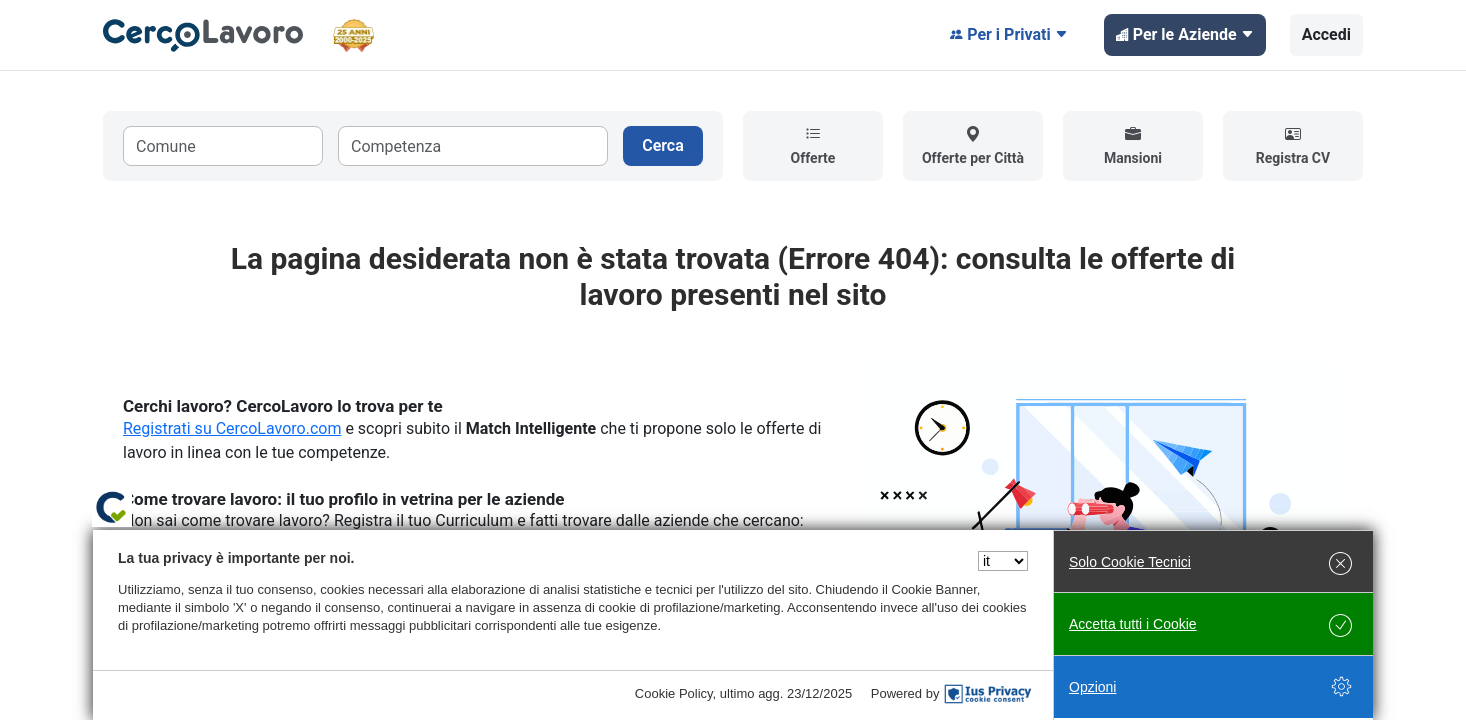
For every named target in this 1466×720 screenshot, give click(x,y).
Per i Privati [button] (1009, 35)
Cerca (663, 145)
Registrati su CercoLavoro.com (232, 428)
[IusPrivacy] (988, 694)
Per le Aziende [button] (1185, 35)
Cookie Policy (674, 693)
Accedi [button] (1326, 34)
